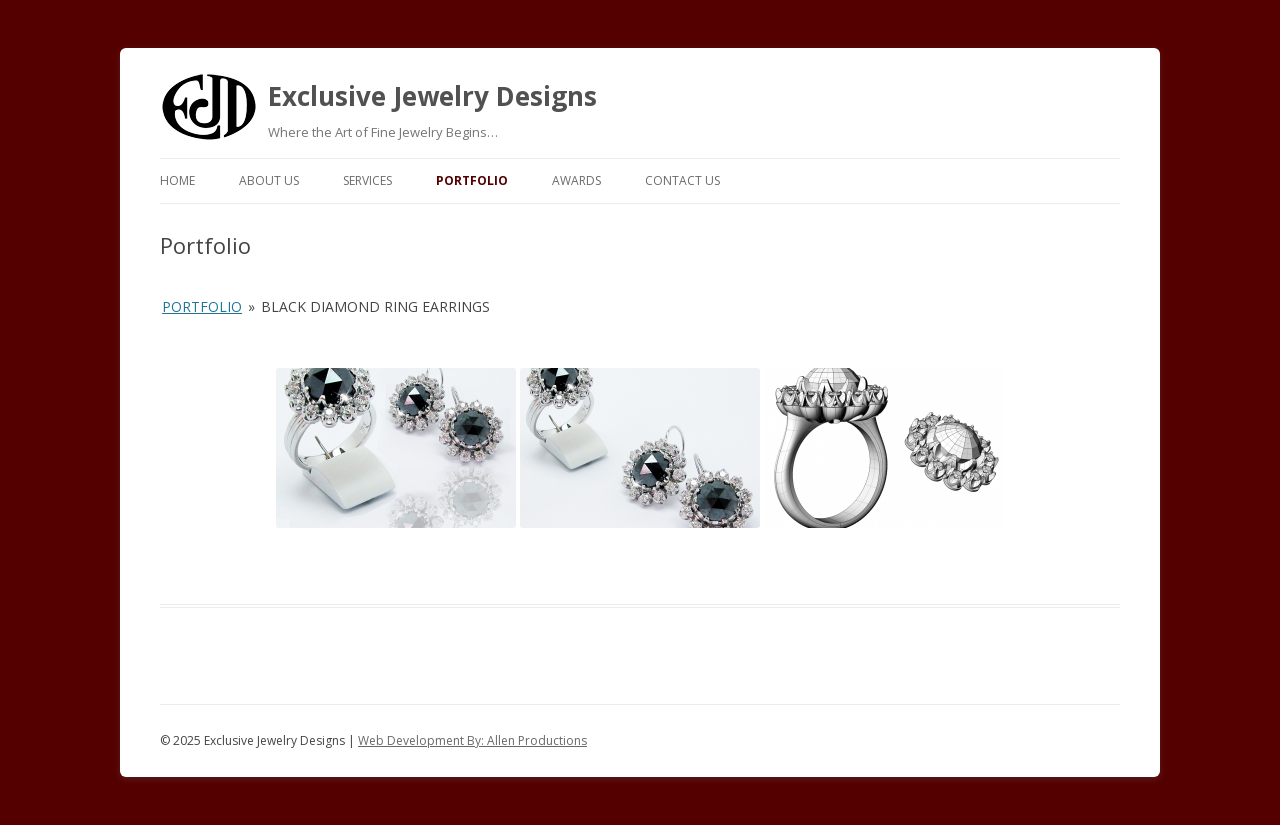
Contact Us (682, 180)
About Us (269, 180)
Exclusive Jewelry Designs (432, 96)
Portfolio (472, 180)
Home (177, 180)
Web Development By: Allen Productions (472, 740)
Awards (576, 180)
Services (367, 180)
